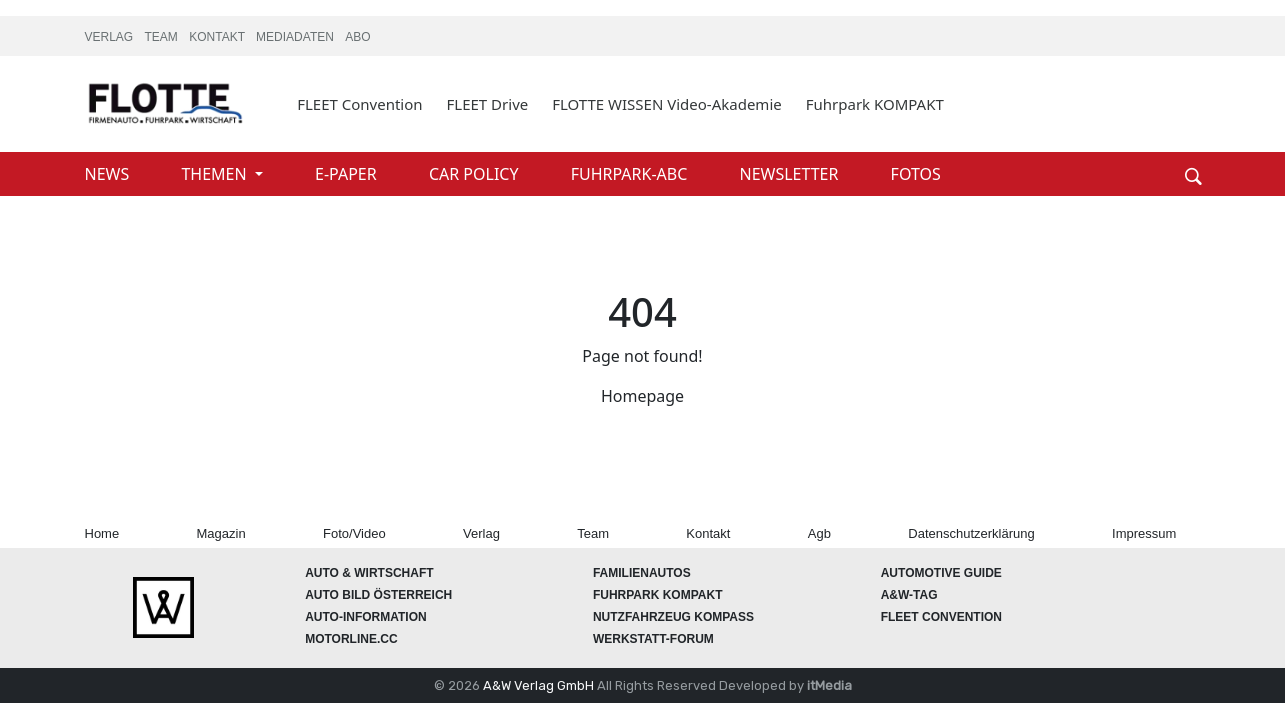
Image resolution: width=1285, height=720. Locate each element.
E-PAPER (348, 174)
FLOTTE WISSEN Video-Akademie (667, 104)
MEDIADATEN (296, 37)
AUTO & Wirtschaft (369, 573)
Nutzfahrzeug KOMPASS (673, 617)
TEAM (163, 37)
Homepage (642, 396)
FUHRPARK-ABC (631, 174)
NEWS (109, 174)
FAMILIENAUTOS (642, 573)
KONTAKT (218, 37)
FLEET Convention (359, 104)
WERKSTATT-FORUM (653, 639)
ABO (357, 37)
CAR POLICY (476, 174)
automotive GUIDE (941, 573)
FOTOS (916, 174)
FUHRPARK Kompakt (658, 595)
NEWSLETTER (790, 174)
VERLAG (111, 37)
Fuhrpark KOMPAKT (875, 104)
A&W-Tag (909, 595)
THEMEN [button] (215, 174)
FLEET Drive (488, 104)
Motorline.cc (351, 639)
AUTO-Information (366, 617)
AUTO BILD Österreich (378, 595)
